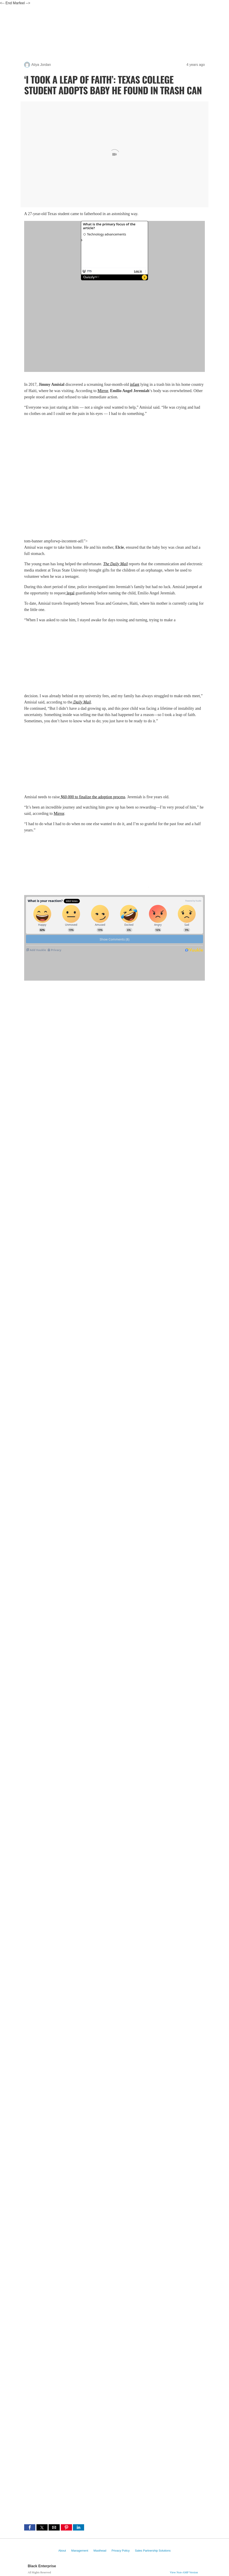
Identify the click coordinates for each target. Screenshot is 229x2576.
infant (134, 384)
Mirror (103, 390)
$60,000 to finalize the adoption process (92, 797)
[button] (29, 2527)
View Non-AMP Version (184, 2572)
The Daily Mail (115, 564)
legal (70, 593)
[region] (114, 44)
